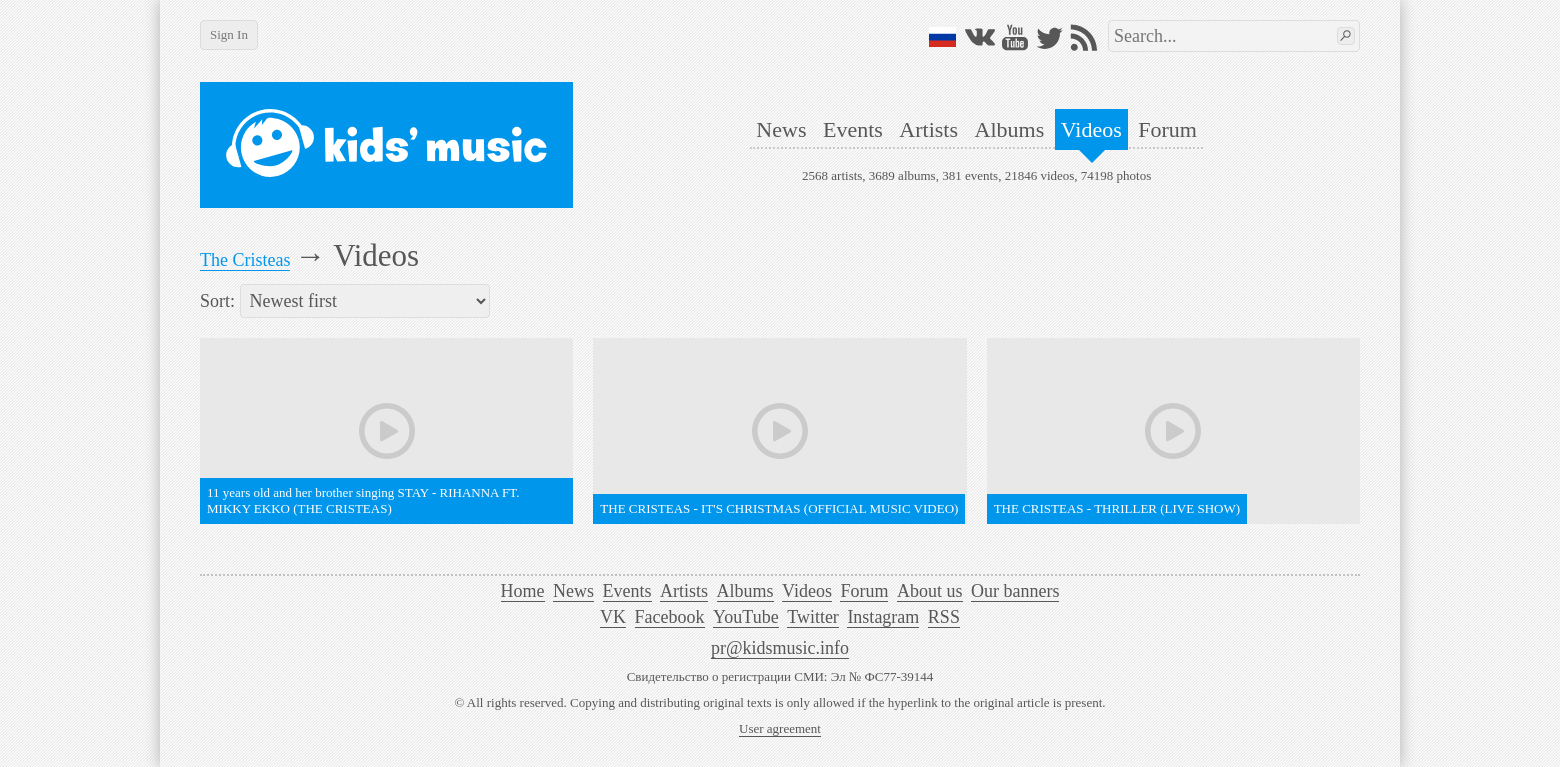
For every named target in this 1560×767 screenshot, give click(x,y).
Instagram (883, 617)
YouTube (746, 617)
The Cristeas (245, 260)
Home (523, 591)
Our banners (1015, 591)
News (781, 129)
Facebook (670, 617)
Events (853, 129)
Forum (1167, 129)
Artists (928, 129)
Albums (1010, 129)
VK (613, 617)
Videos (1091, 129)
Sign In (229, 34)
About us (930, 591)
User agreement (780, 728)
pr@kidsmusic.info (780, 648)
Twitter (813, 617)
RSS (944, 617)
